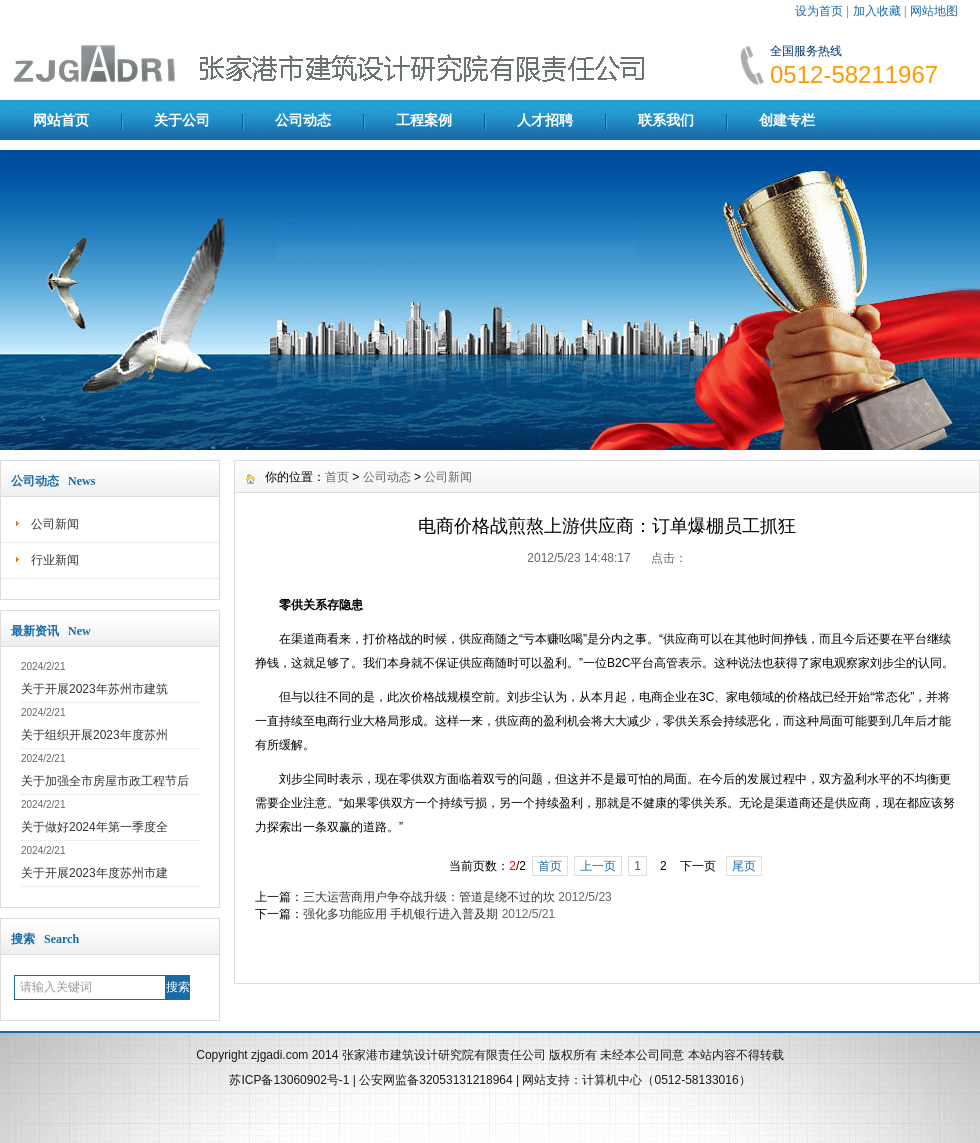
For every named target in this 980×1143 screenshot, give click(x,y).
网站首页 (61, 120)
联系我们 (666, 120)
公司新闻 (55, 524)
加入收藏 (877, 11)
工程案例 (424, 120)
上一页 (598, 866)
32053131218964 (467, 1080)
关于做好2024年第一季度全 (94, 827)
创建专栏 (787, 120)
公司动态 (303, 120)
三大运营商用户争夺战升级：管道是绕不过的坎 (429, 897)
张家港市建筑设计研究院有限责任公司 (444, 1055)
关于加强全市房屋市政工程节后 (105, 781)
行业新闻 (55, 560)
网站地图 (934, 11)
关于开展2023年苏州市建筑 (94, 689)
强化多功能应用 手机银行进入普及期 (400, 914)
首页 (337, 477)
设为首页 (819, 11)
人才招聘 (545, 120)
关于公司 (182, 120)
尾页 (744, 866)
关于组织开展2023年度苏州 (94, 735)
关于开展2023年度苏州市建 (94, 873)
